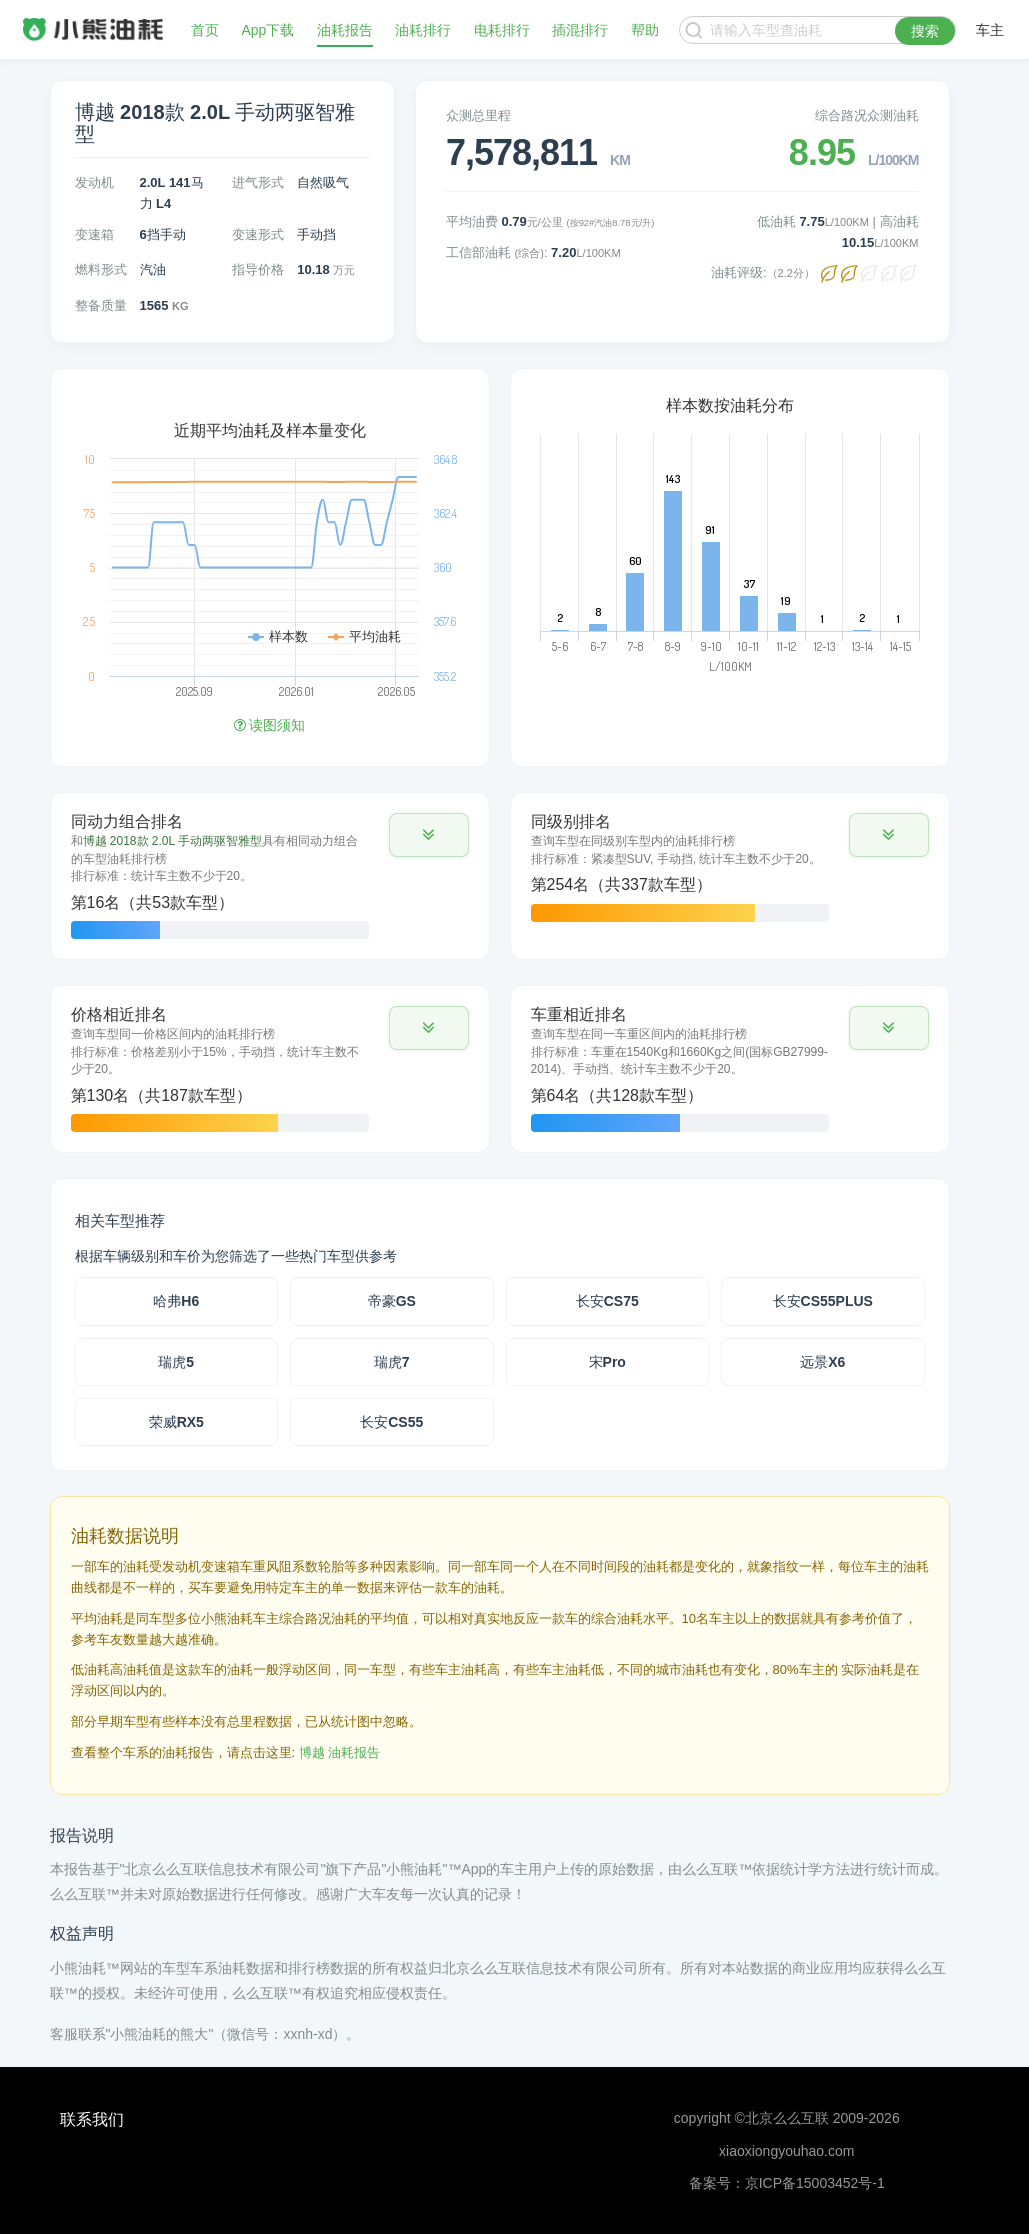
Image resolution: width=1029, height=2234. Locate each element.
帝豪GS (392, 1301)
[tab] (270, 876)
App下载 (267, 30)
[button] (429, 835)
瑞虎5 (176, 1362)
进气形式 (258, 182)
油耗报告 (345, 30)
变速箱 (94, 234)
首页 (205, 30)
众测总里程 (478, 115)
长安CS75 (607, 1301)
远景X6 (822, 1362)
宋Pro (607, 1362)
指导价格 (258, 269)
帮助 (645, 30)
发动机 (94, 182)
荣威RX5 (176, 1422)
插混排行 (580, 30)
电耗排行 (502, 30)
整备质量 (101, 305)
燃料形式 (101, 269)
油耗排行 (423, 30)
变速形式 (258, 234)
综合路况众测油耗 (867, 115)
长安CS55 (391, 1422)
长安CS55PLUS (823, 1301)
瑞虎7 (392, 1362)
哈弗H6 (176, 1301)
